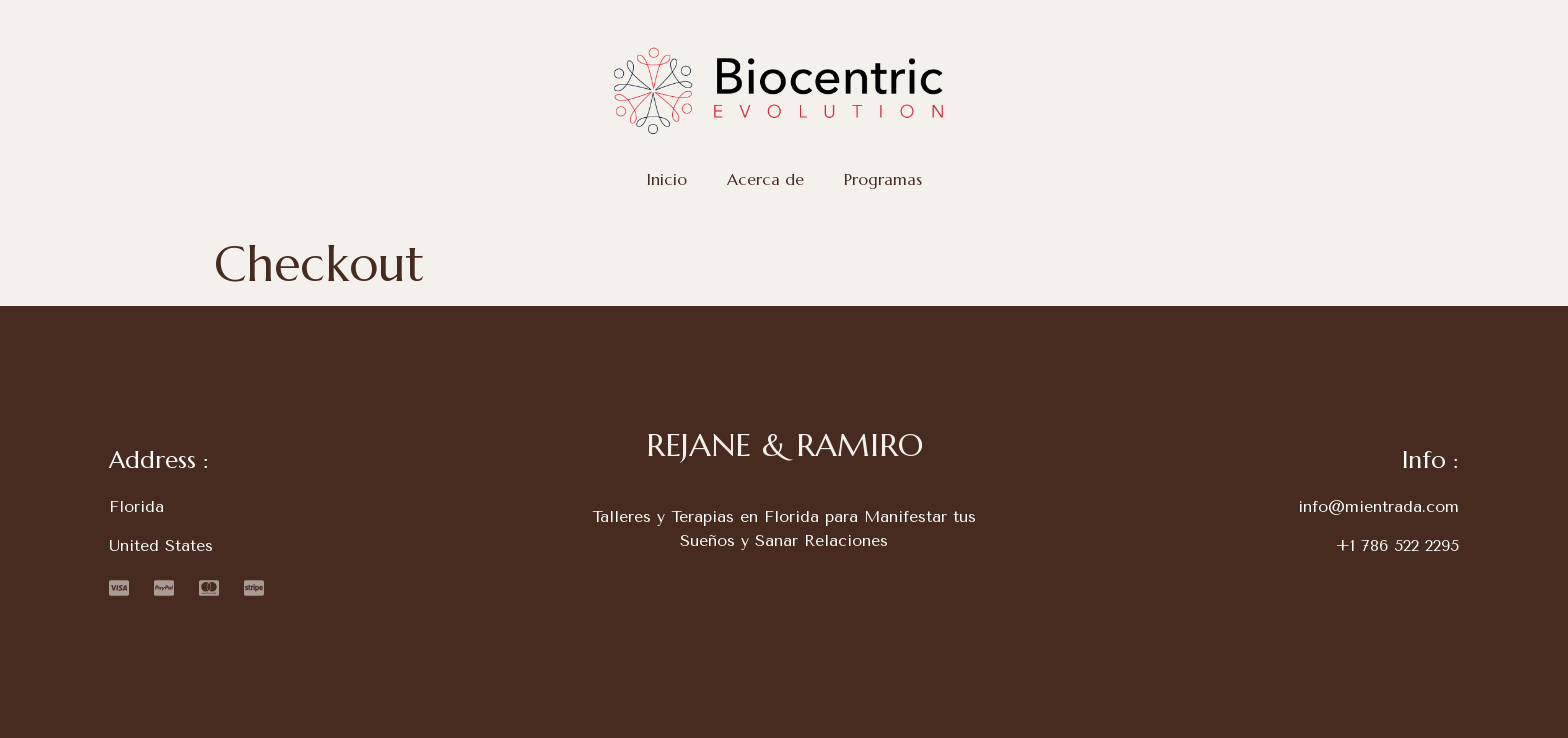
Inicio (667, 179)
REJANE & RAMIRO (784, 445)
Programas (883, 179)
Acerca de (765, 179)
